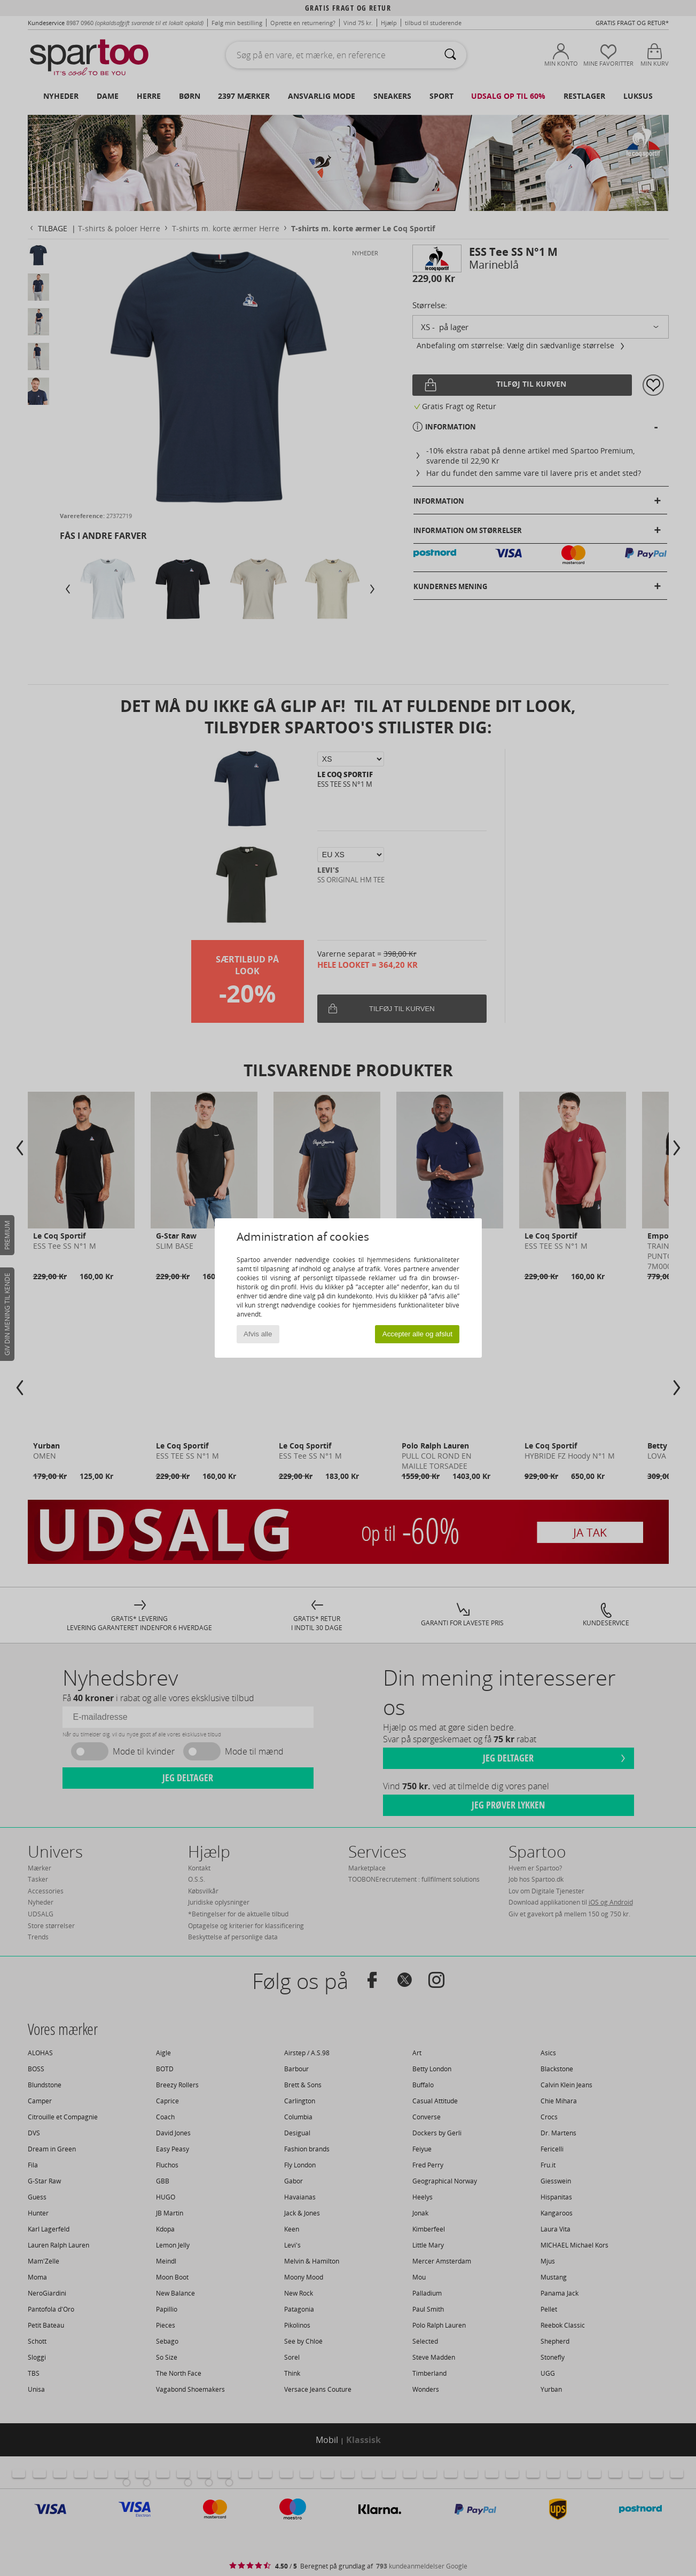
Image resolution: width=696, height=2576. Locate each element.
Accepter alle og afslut (417, 1334)
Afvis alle (258, 1334)
